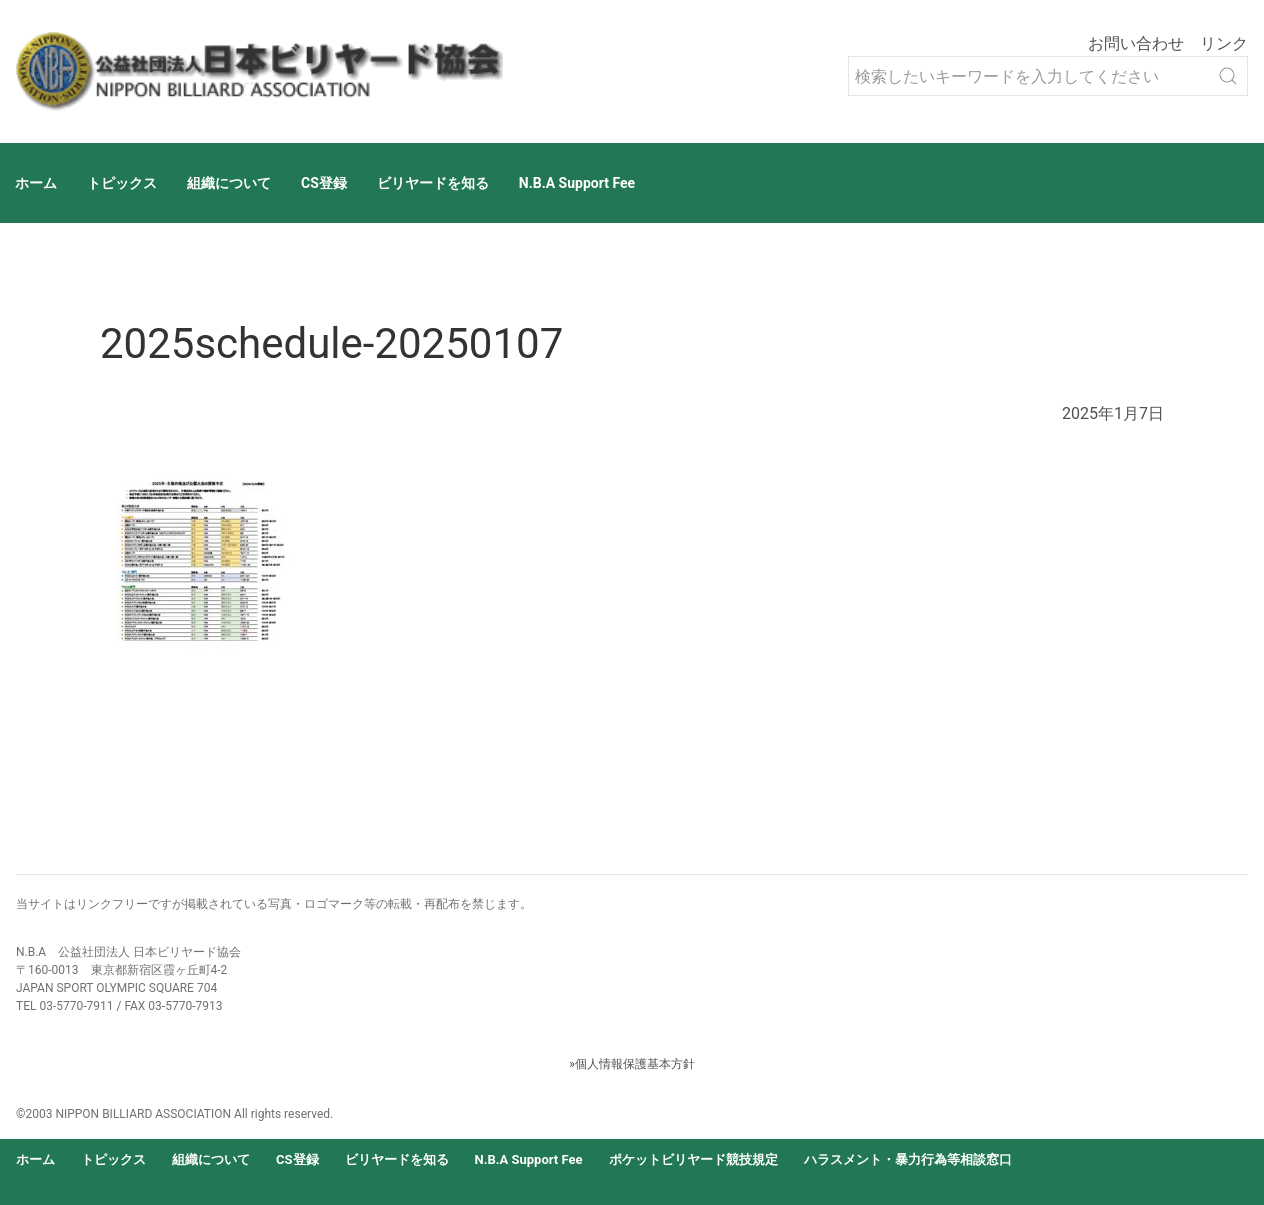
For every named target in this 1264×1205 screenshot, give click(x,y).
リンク (1224, 43)
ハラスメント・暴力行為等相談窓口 (908, 1159)
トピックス (122, 183)
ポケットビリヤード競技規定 (693, 1159)
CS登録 (324, 183)
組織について (229, 183)
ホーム (36, 183)
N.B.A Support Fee (577, 183)
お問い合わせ (1136, 43)
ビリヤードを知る (433, 183)
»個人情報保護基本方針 (632, 1064)
